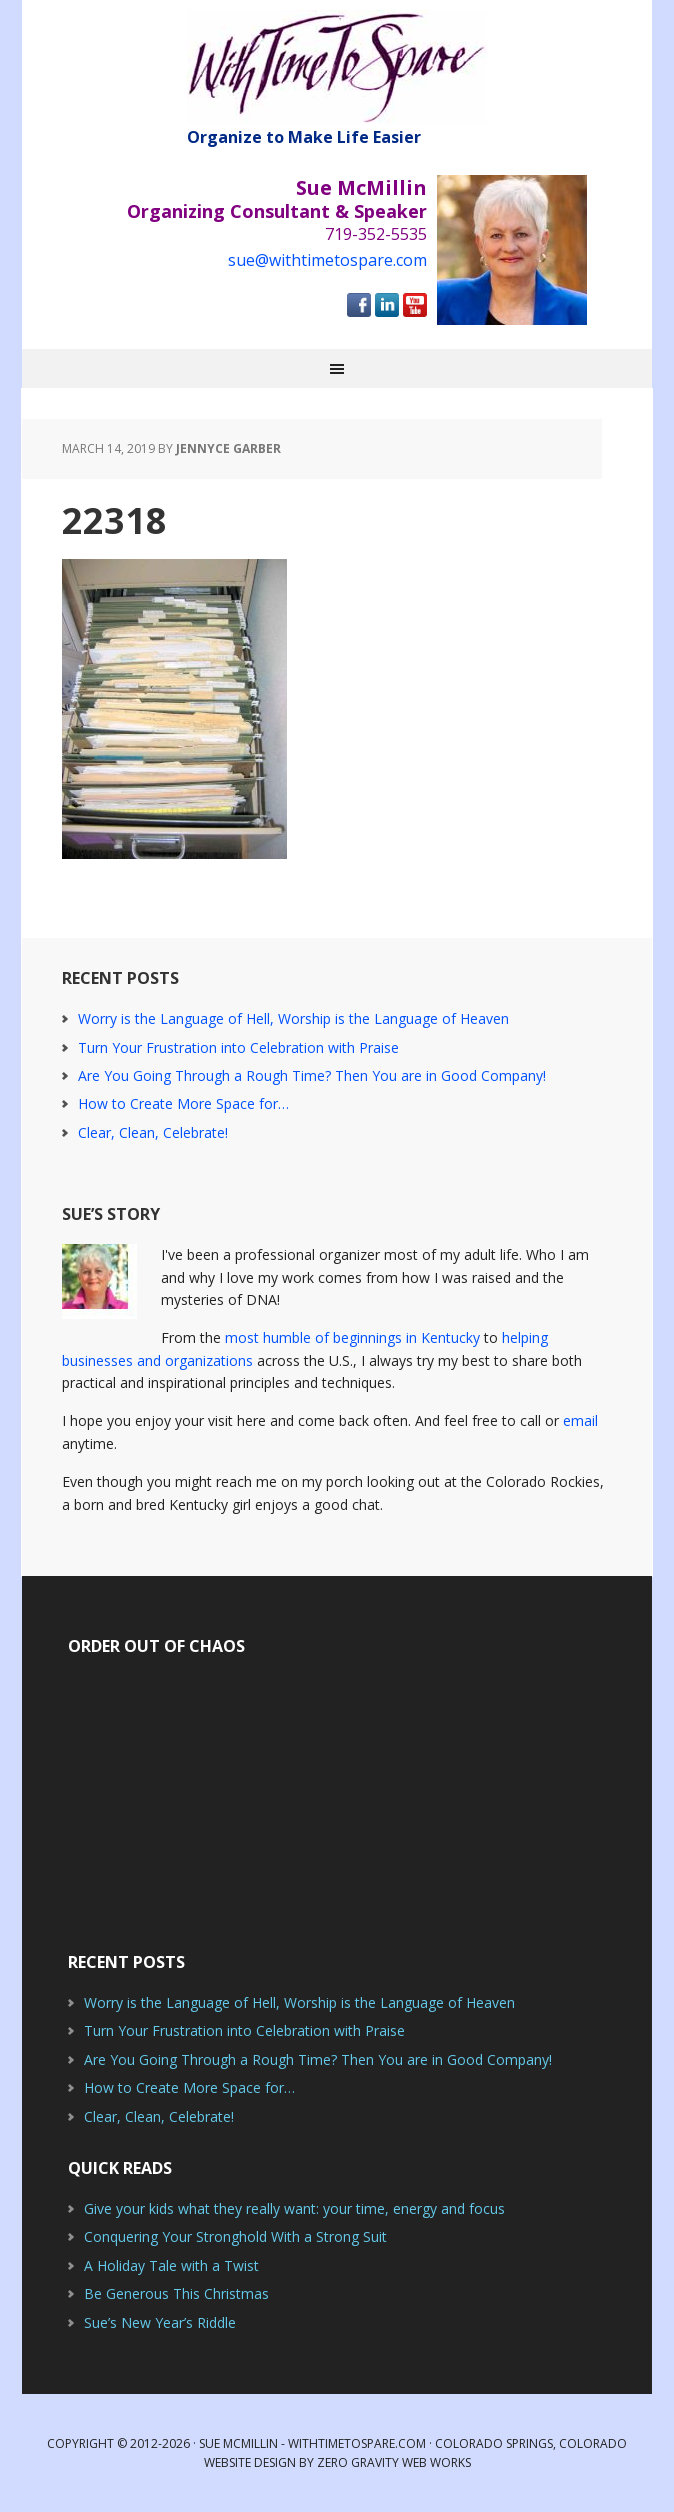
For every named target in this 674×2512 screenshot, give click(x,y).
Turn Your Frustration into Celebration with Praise (238, 1047)
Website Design (250, 2462)
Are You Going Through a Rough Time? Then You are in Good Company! (312, 1075)
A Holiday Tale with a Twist (171, 2265)
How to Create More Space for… (183, 1103)
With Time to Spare (337, 67)
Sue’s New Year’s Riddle (160, 2322)
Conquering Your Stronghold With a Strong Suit (235, 2236)
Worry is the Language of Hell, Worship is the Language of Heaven (293, 1018)
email (580, 1420)
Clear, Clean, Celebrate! (153, 1132)
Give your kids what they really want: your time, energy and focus (294, 2208)
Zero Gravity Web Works (394, 2462)
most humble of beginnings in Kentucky (352, 1337)
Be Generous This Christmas (176, 2293)
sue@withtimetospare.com (327, 260)
